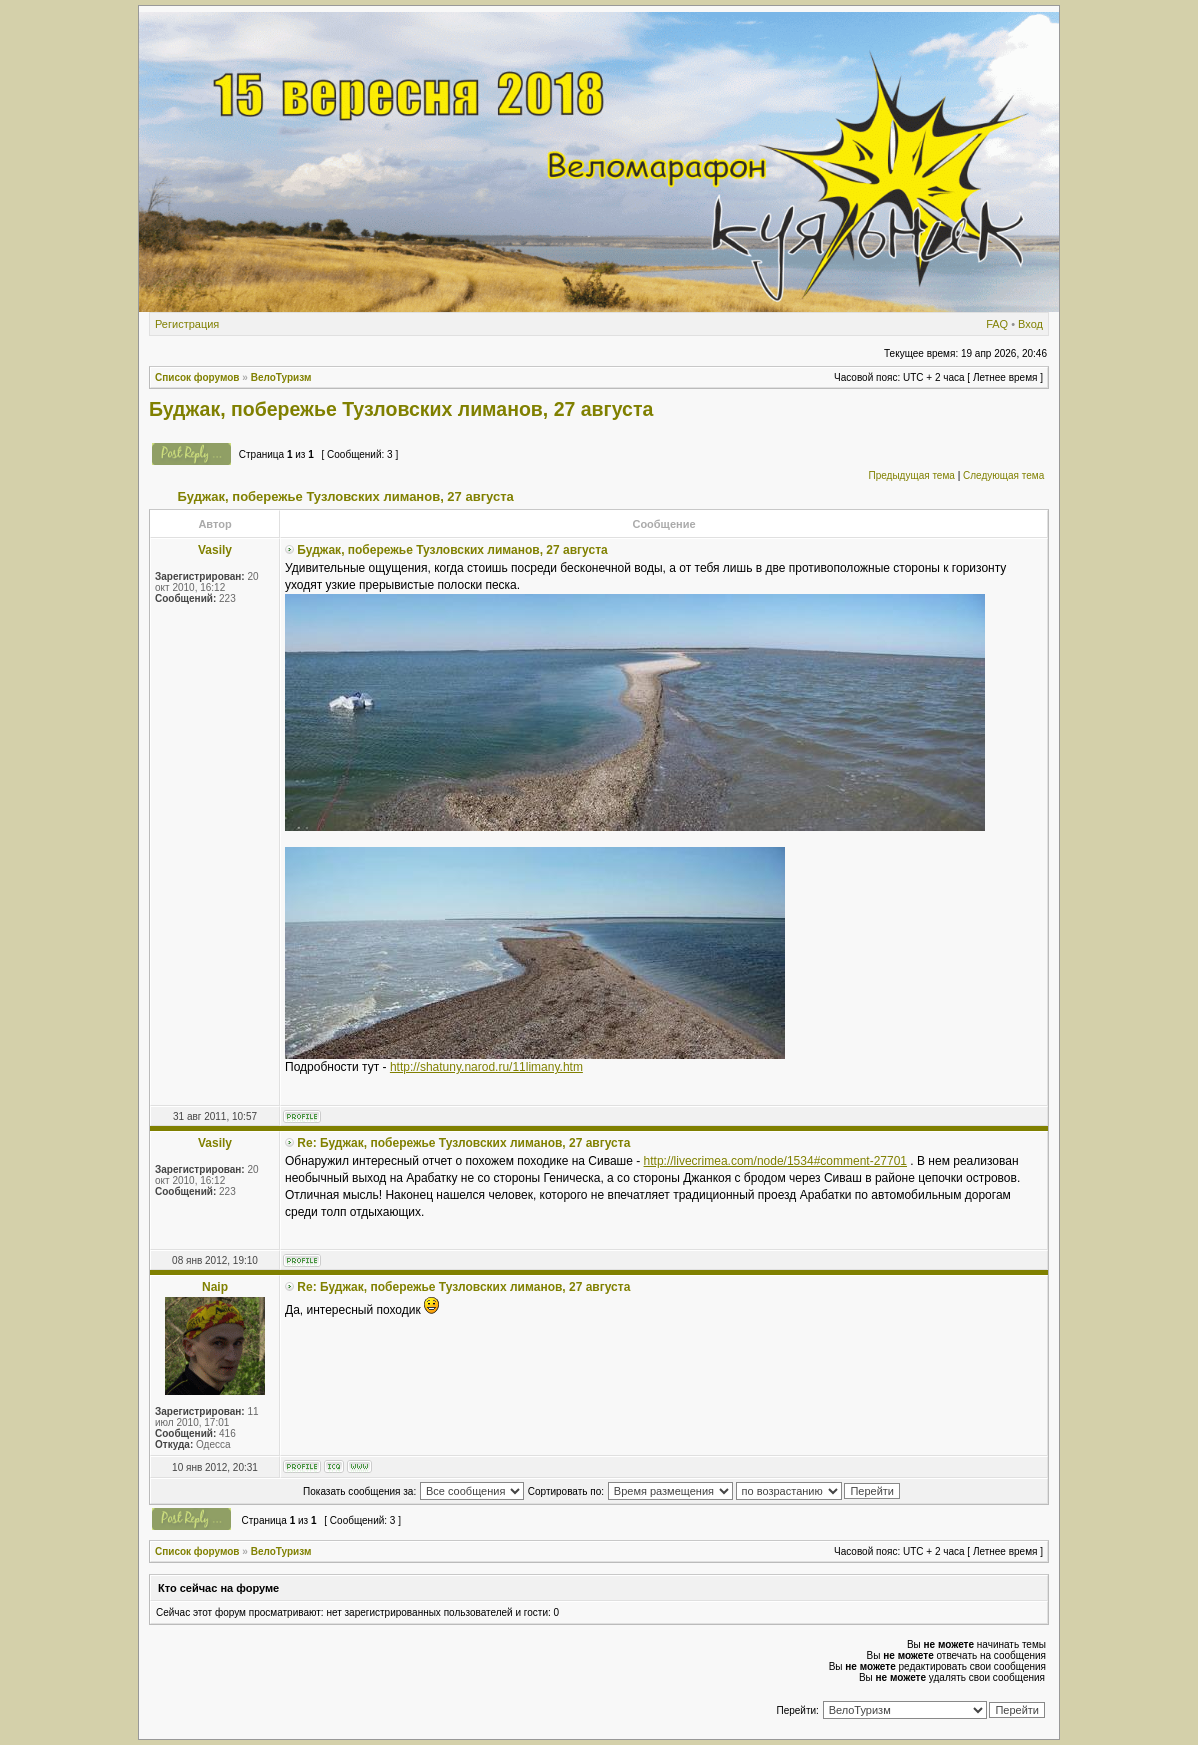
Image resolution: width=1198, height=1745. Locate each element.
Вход (1030, 324)
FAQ (997, 324)
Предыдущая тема (911, 475)
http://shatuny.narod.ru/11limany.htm (486, 1067)
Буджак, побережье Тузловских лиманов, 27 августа (401, 409)
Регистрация (187, 324)
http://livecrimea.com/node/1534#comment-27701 (775, 1161)
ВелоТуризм (281, 377)
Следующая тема (1003, 475)
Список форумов (197, 377)
